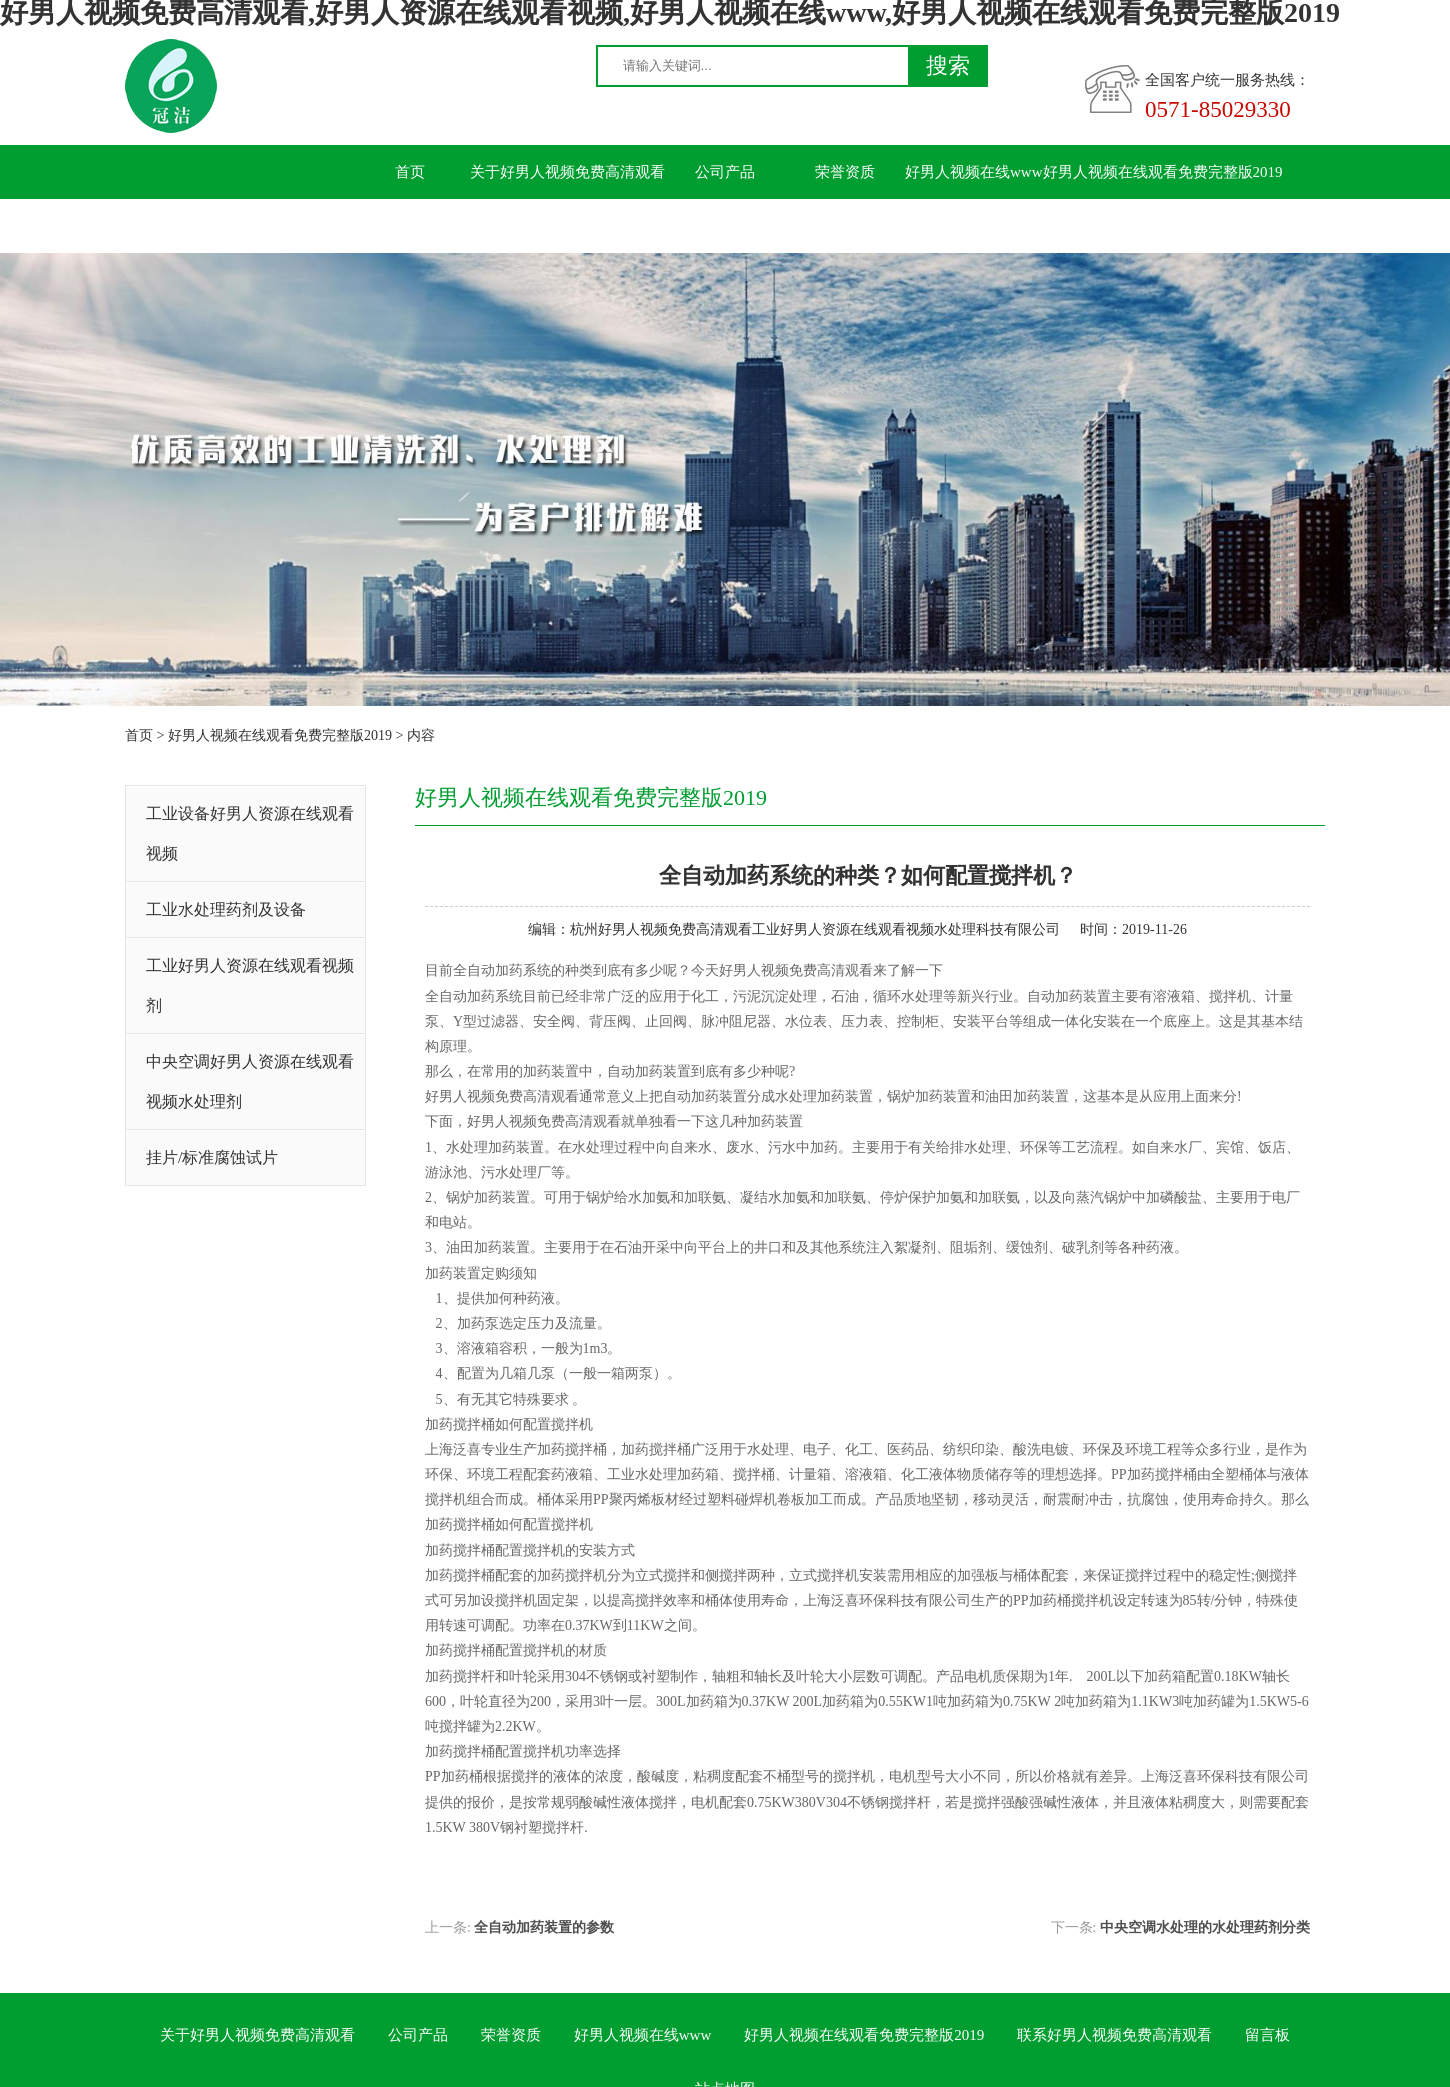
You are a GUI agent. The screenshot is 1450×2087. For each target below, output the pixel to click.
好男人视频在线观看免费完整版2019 (1163, 172)
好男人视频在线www (974, 172)
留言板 (605, 226)
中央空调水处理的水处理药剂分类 (1205, 1927)
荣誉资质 (845, 172)
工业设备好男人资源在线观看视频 (250, 833)
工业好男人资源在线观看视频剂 (250, 985)
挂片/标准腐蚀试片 (212, 1157)
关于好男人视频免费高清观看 (567, 172)
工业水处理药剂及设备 (226, 909)
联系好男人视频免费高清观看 (447, 226)
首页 (410, 172)
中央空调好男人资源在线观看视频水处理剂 (250, 1081)
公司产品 (725, 172)
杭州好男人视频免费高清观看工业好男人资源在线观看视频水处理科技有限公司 (815, 929)
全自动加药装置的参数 (544, 1927)
